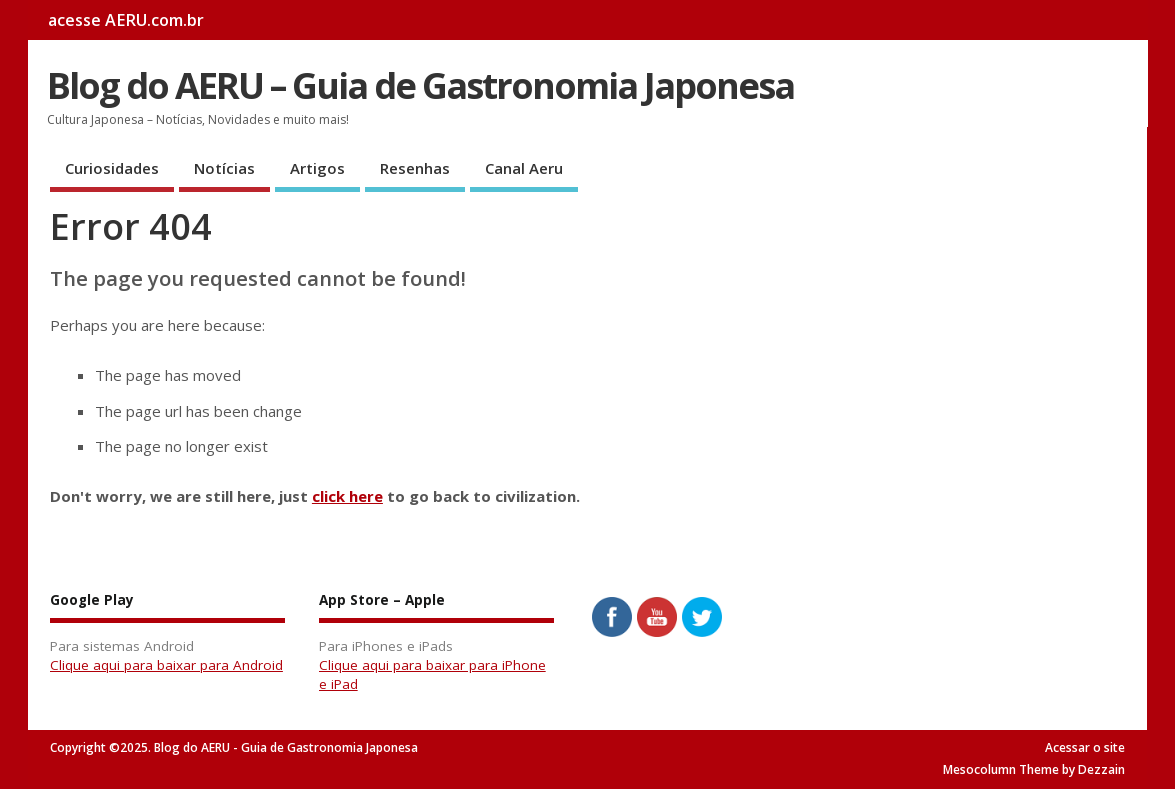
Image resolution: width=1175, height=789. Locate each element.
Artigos (317, 168)
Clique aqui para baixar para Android (166, 665)
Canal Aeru (524, 168)
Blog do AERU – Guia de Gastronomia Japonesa (420, 85)
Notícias (224, 168)
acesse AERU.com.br (126, 20)
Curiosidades (112, 168)
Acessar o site (1085, 747)
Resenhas (415, 168)
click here (347, 496)
